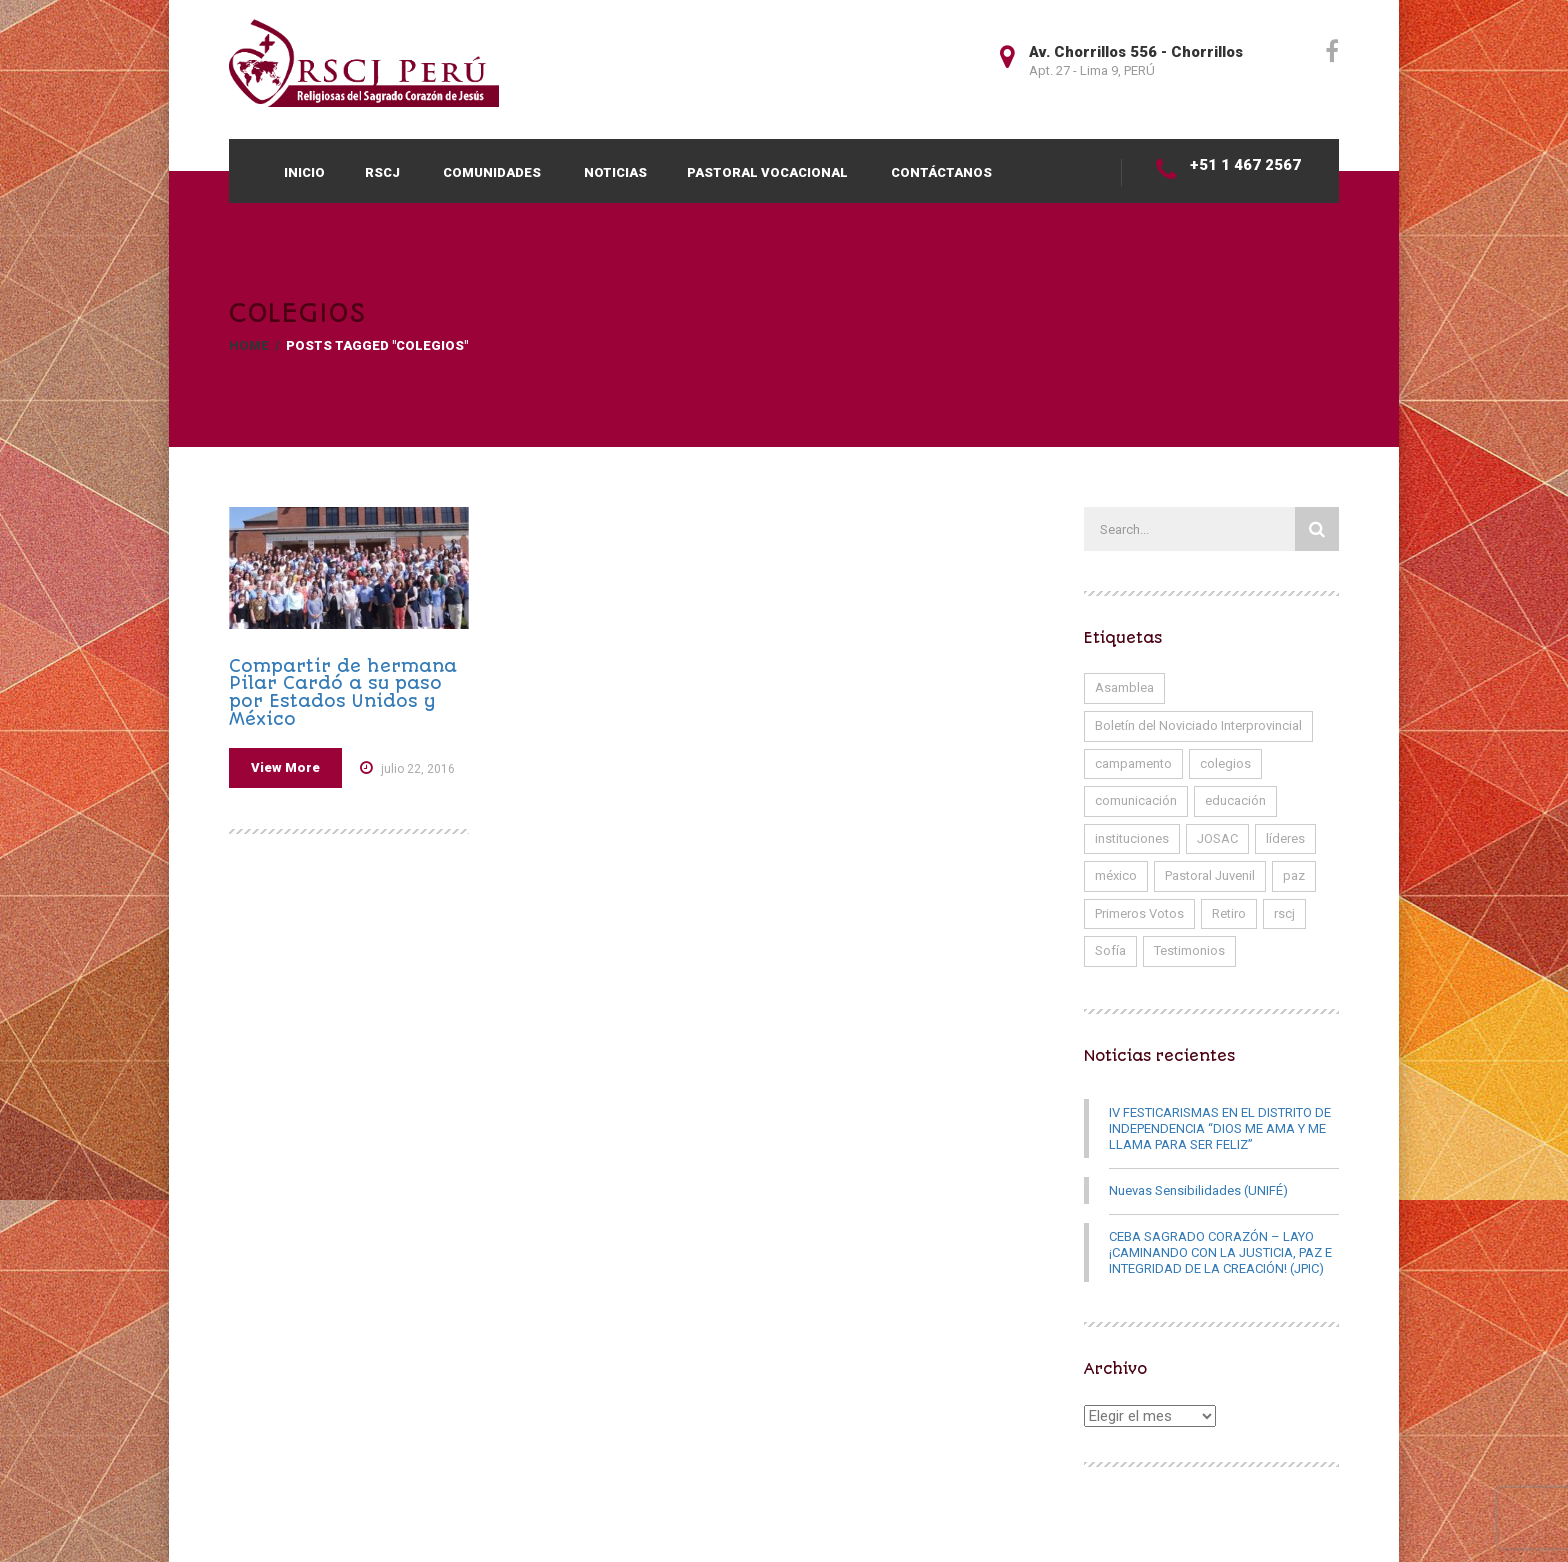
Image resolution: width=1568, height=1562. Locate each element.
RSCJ (382, 172)
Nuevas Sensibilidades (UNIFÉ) (1198, 1190)
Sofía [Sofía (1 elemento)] (1110, 950)
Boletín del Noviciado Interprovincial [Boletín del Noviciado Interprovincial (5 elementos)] (1198, 725)
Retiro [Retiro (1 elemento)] (1229, 913)
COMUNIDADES (492, 172)
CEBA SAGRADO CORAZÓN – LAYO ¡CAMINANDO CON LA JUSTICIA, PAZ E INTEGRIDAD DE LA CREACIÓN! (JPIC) (1220, 1252)
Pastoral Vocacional (767, 172)
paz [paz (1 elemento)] (1294, 875)
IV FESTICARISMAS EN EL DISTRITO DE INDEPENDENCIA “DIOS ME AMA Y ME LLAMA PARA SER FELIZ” (1220, 1128)
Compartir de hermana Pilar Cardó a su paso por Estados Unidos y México (343, 692)
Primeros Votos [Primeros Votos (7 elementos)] (1139, 913)
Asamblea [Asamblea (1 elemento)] (1124, 687)
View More (285, 767)
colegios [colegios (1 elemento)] (1225, 763)
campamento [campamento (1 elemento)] (1133, 763)
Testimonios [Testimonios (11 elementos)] (1189, 950)
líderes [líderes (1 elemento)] (1285, 838)
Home (249, 345)
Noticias (615, 172)
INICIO (304, 172)
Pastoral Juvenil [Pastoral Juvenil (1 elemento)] (1210, 875)
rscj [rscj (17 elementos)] (1284, 913)
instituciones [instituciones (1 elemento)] (1132, 838)
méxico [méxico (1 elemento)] (1116, 875)
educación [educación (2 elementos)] (1235, 800)
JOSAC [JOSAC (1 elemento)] (1217, 838)
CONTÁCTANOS (941, 172)
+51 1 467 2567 (1245, 165)
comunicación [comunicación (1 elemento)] (1136, 800)
